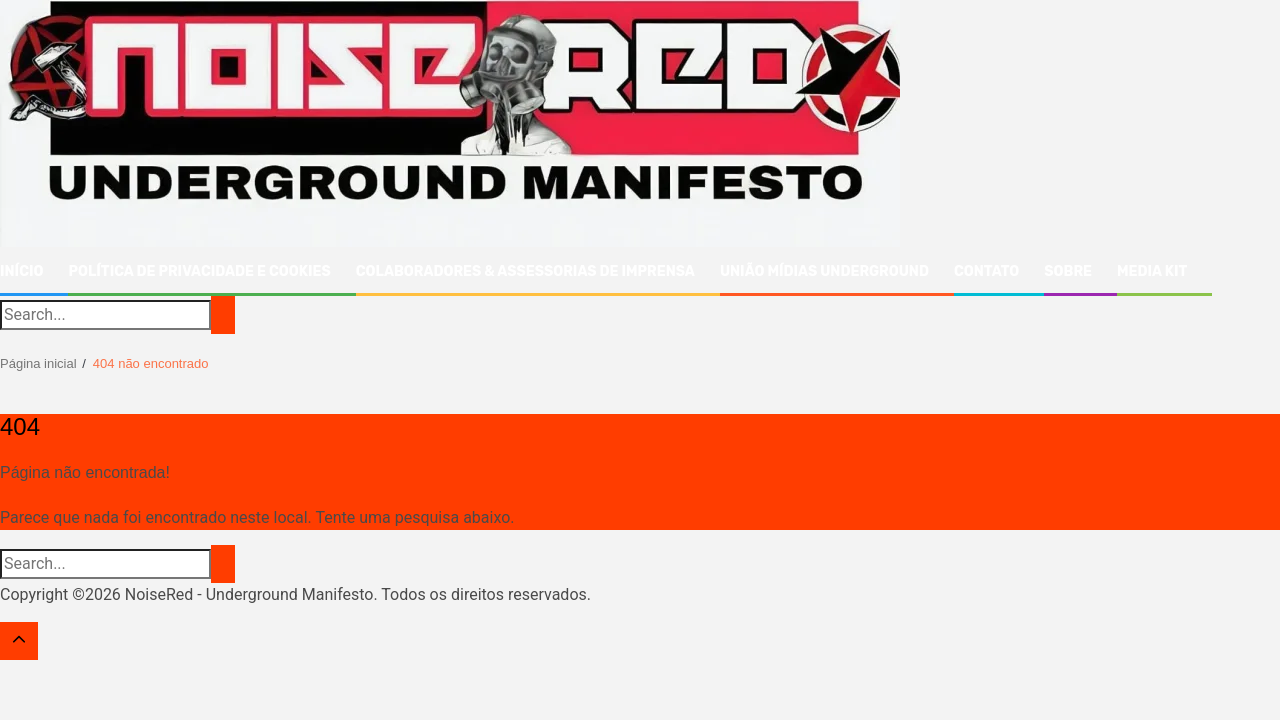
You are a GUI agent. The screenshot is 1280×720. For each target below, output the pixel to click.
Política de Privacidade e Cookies (199, 271)
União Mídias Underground (824, 271)
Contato (986, 271)
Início (21, 271)
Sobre (1068, 271)
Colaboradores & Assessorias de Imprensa (525, 271)
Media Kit (1152, 271)
